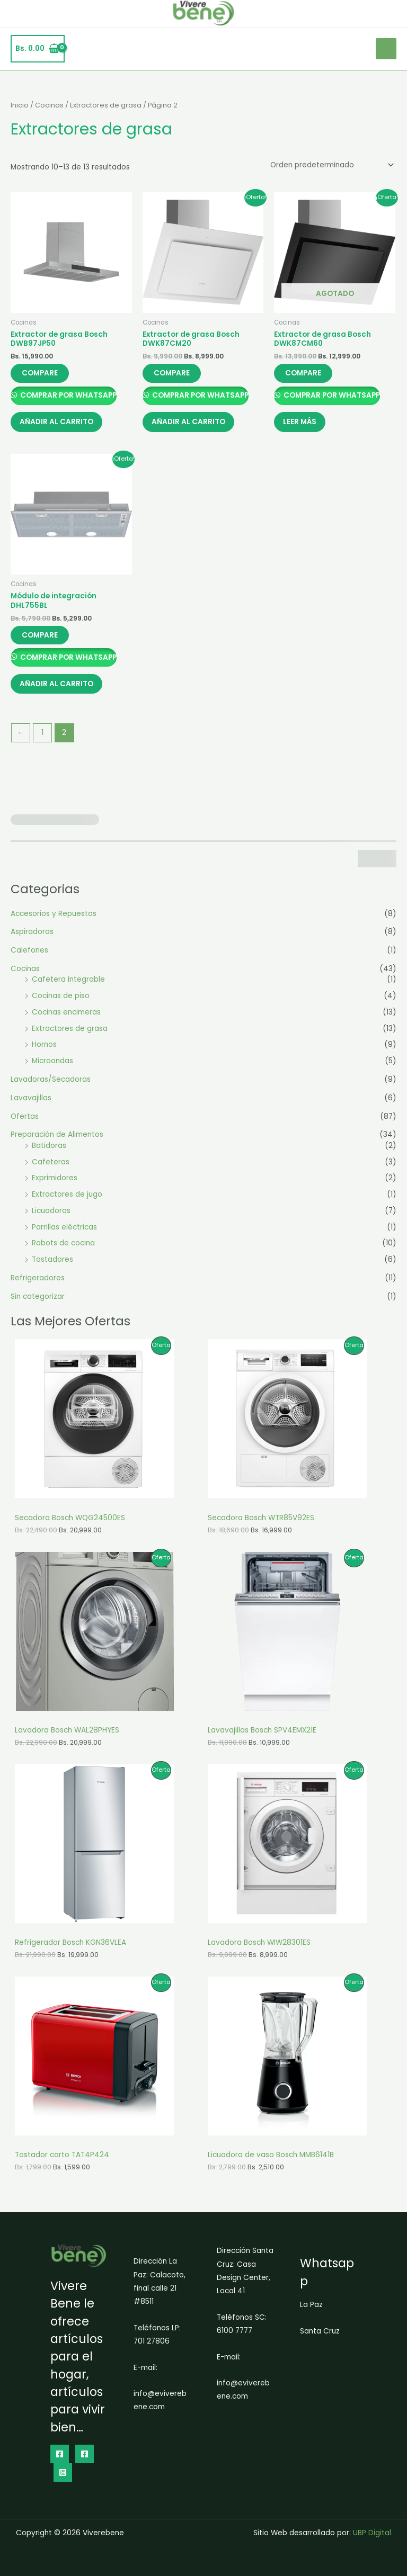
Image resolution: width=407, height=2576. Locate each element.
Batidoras (49, 1151)
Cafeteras (50, 1167)
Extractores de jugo (67, 1200)
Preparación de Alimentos (57, 1140)
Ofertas (25, 1122)
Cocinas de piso (61, 1002)
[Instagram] (63, 2472)
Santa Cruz (320, 2331)
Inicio (20, 105)
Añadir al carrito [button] (58, 424)
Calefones (29, 956)
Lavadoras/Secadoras (51, 1085)
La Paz (311, 2305)
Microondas (52, 1067)
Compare (40, 373)
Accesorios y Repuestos (53, 919)
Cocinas (25, 975)
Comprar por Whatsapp (68, 396)
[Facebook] (59, 2454)
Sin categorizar (38, 1302)
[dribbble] (84, 2454)
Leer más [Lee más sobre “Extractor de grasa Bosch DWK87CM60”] (301, 424)
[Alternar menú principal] (386, 48)
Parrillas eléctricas (64, 1232)
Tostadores (52, 1265)
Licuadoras (51, 1216)
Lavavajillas (31, 1103)
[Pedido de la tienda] (330, 165)
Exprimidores (54, 1184)
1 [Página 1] (42, 738)
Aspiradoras (32, 937)
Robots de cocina (63, 1249)
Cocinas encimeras (66, 1018)
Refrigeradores (38, 1284)
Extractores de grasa (70, 1034)
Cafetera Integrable (68, 985)
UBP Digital (372, 2533)
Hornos (44, 1050)
